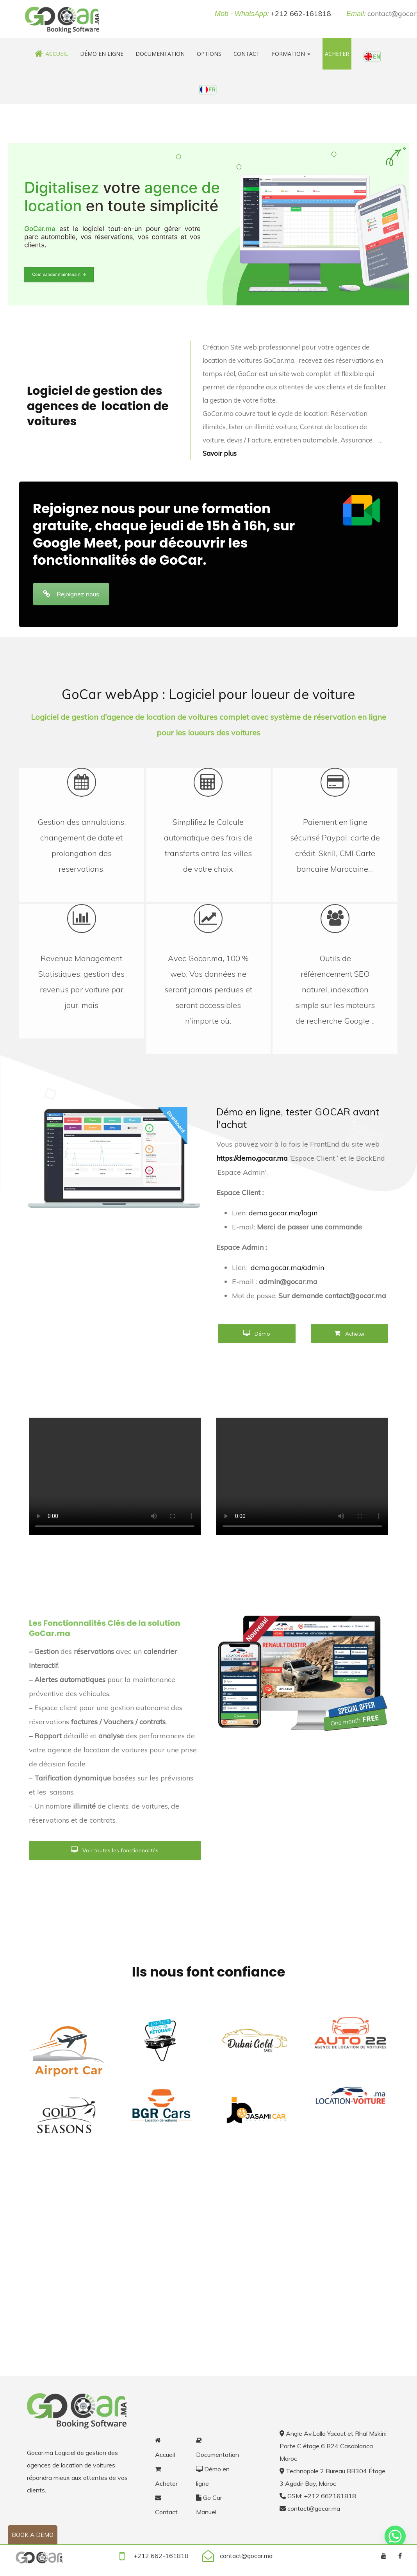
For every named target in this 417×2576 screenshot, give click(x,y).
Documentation (160, 53)
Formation (291, 53)
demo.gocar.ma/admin (287, 1267)
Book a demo (32, 2535)
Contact (246, 53)
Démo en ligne (101, 53)
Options (209, 53)
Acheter (337, 53)
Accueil (51, 53)
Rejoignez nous (71, 594)
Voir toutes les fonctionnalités (115, 1850)
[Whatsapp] (395, 2536)
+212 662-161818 (301, 13)
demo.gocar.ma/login (283, 1212)
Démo (256, 1333)
